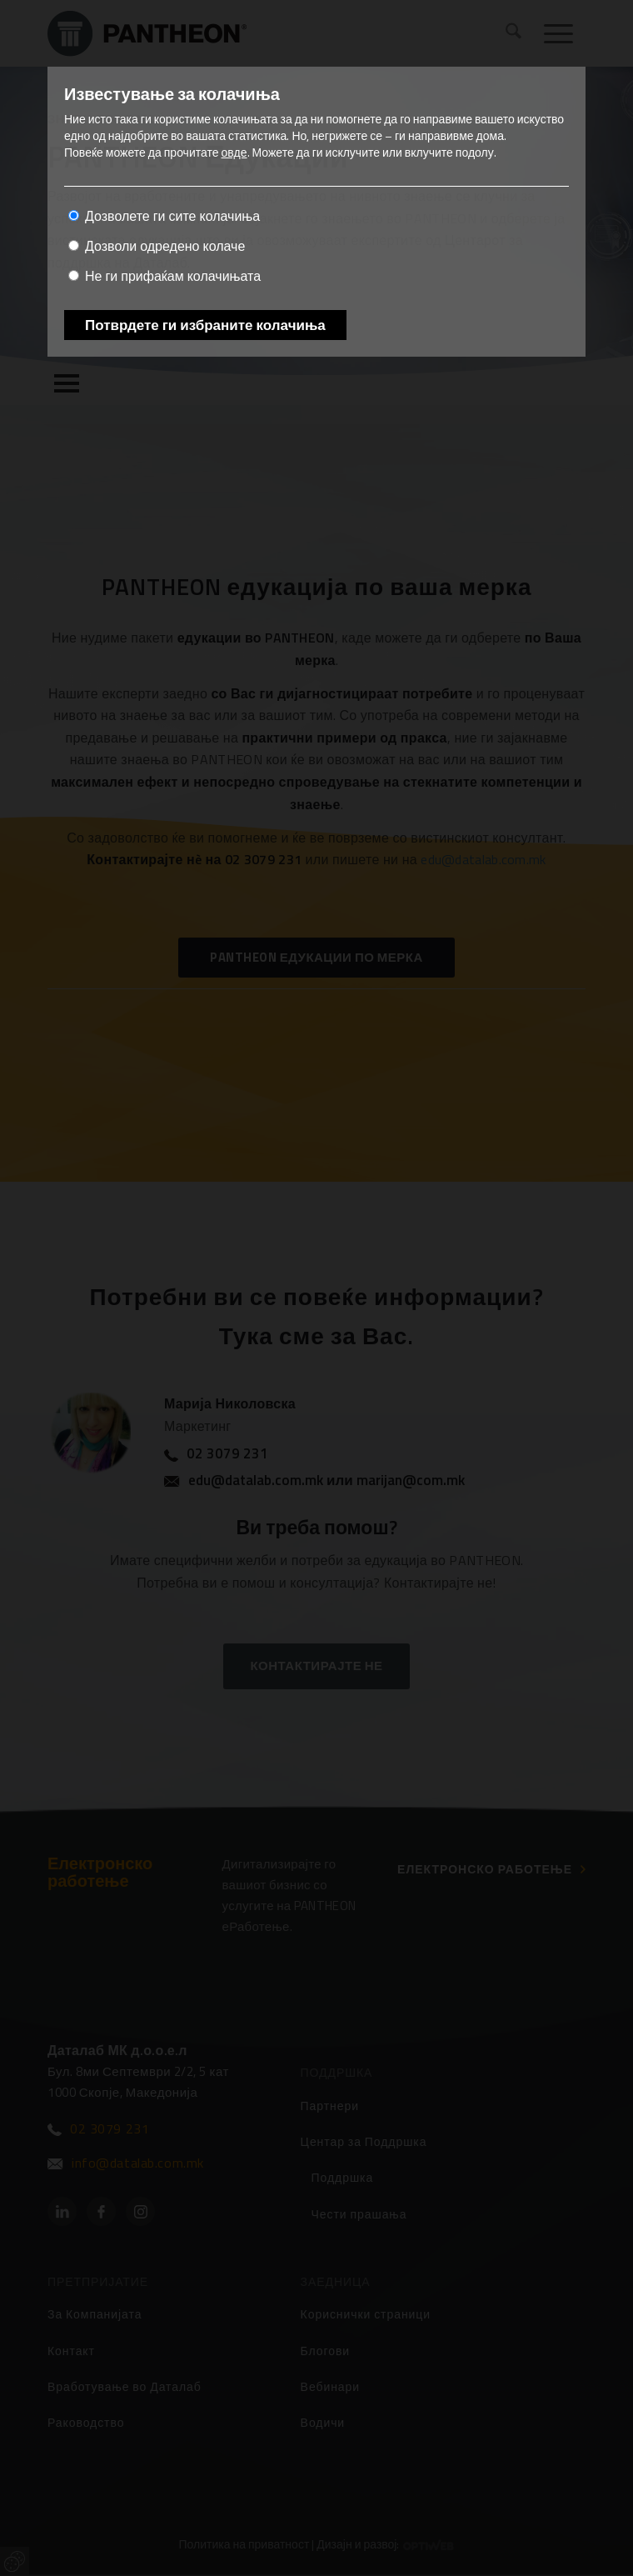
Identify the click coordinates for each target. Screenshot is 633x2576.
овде (234, 152)
